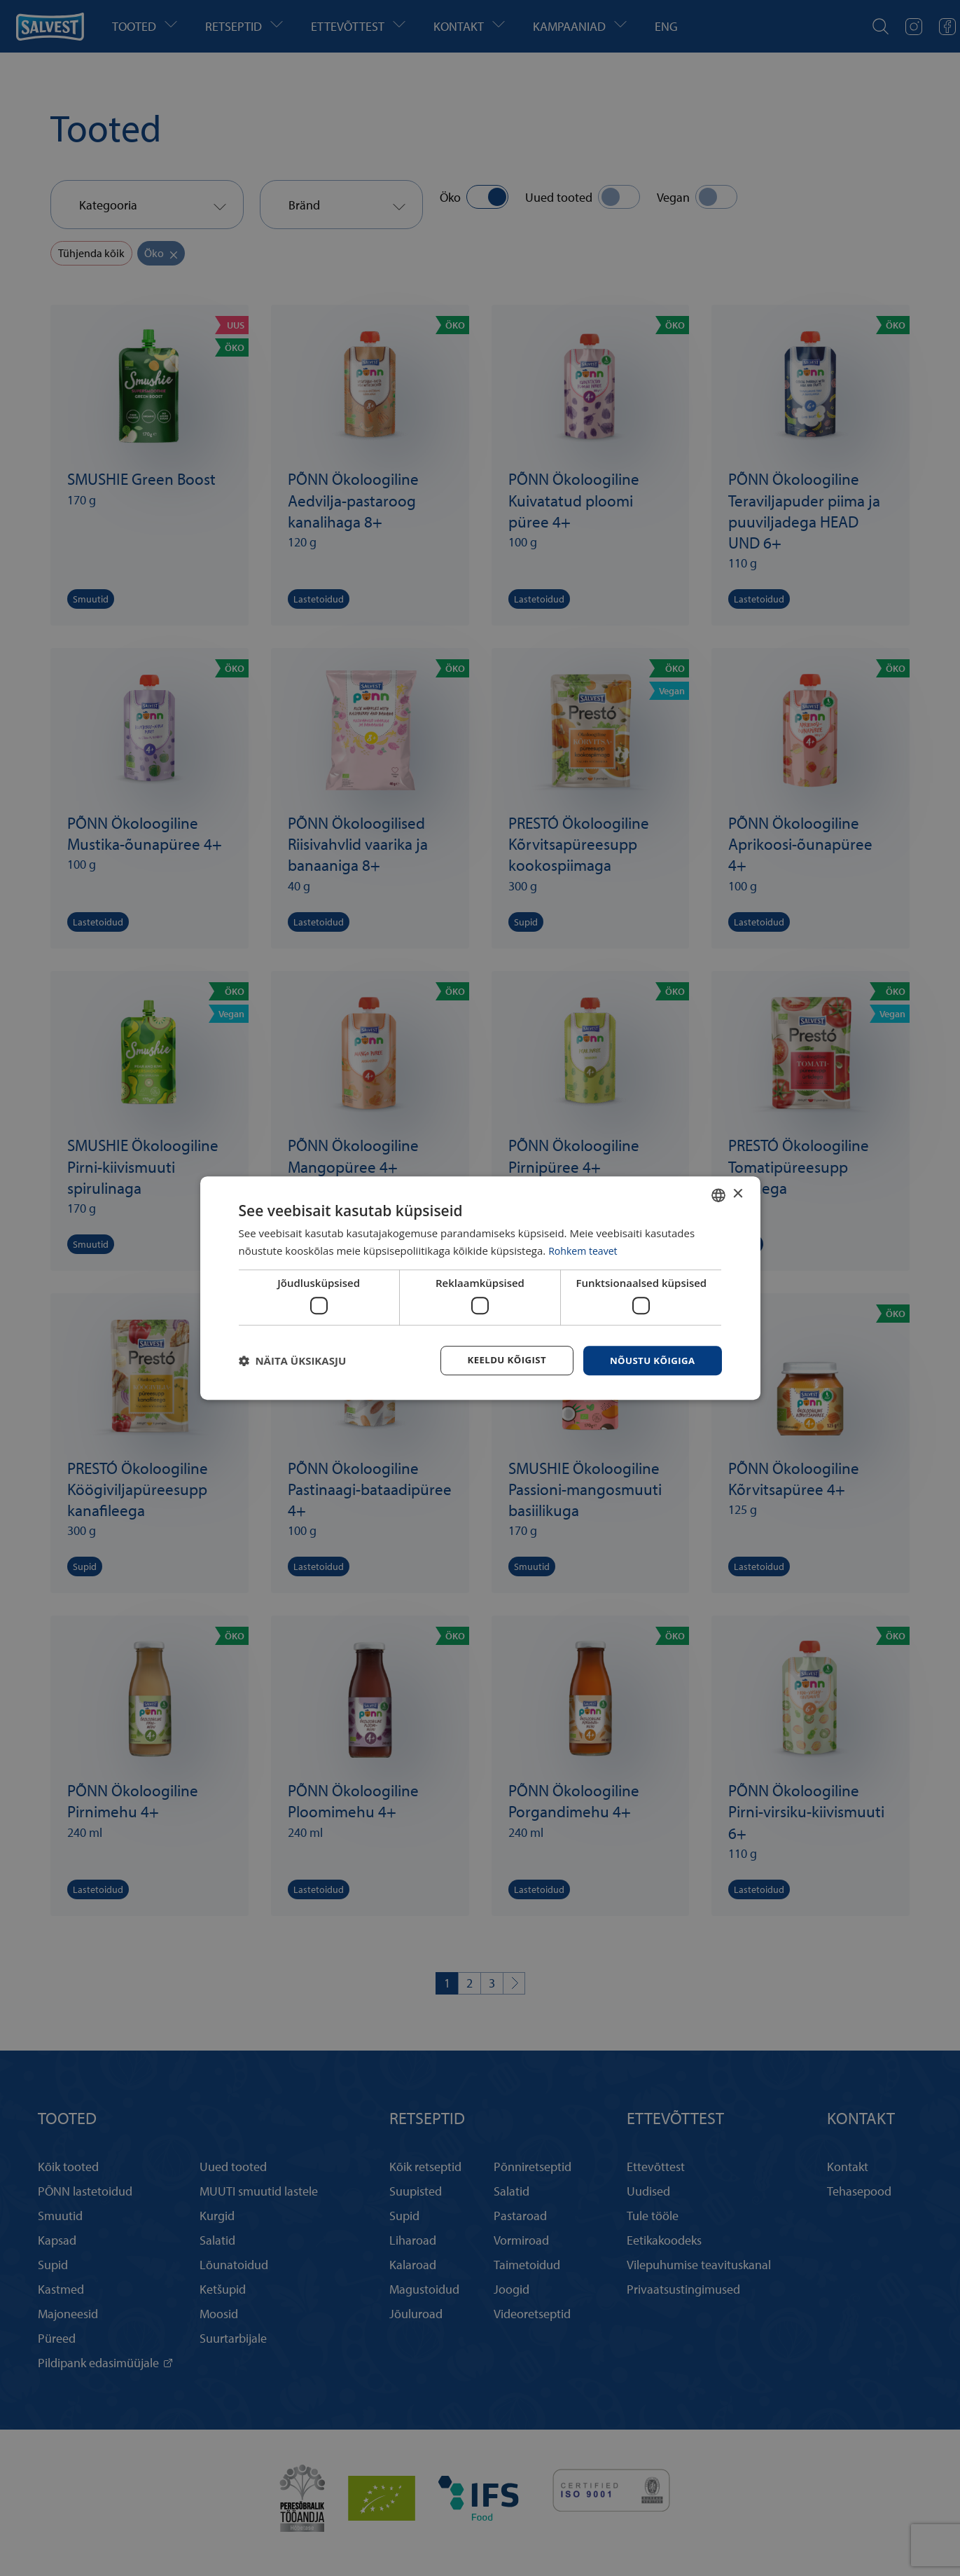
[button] (293, 1360)
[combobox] (718, 1194)
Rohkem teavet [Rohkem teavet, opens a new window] (585, 1250)
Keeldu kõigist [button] (499, 1360)
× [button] (737, 1193)
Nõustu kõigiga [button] (650, 1360)
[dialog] (480, 1287)
